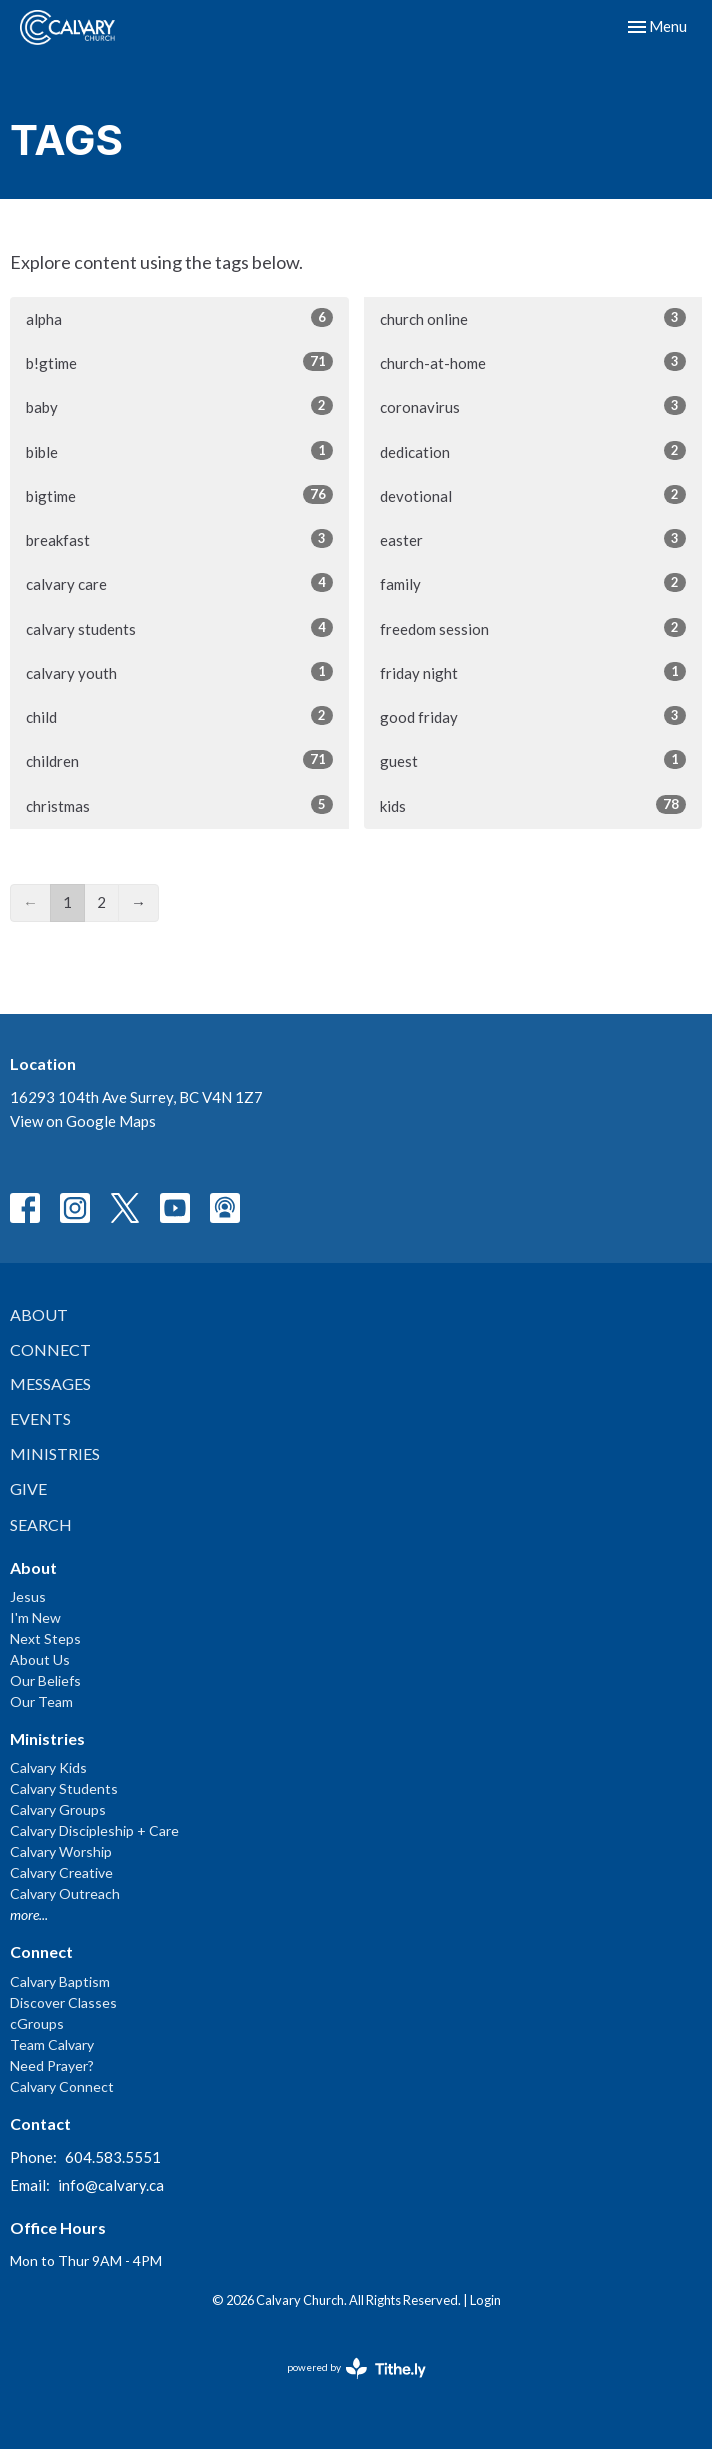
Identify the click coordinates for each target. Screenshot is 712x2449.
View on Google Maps (83, 1121)
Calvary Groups (58, 1809)
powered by (356, 2368)
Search (41, 1524)
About (39, 1314)
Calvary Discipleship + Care (94, 1830)
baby (179, 406)
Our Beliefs (45, 1680)
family (533, 583)
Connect (50, 1349)
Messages (50, 1383)
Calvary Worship (61, 1851)
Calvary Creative (61, 1872)
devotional (533, 495)
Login (485, 2300)
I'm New (35, 1617)
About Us (40, 1659)
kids (533, 805)
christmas (179, 805)
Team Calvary (52, 2044)
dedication (533, 451)
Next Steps (45, 1638)
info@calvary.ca (111, 2185)
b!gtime (179, 362)
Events (40, 1418)
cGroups (37, 2023)
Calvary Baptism (60, 1981)
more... (29, 1914)
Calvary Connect (62, 2086)
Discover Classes (63, 2002)
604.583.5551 (113, 2157)
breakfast (179, 539)
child (179, 716)
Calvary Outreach (65, 1893)
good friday (533, 716)
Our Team (41, 1701)
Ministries (55, 1453)
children (179, 760)
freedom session (533, 628)
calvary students (179, 628)
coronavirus (533, 406)
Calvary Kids (48, 1767)
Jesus (28, 1596)
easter (533, 539)
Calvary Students (64, 1788)
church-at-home (533, 362)
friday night (533, 672)
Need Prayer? (52, 2065)
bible (179, 451)
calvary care (179, 583)
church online (533, 318)
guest (533, 760)
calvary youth (179, 672)
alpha (179, 318)
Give (28, 1488)
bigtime (179, 495)
